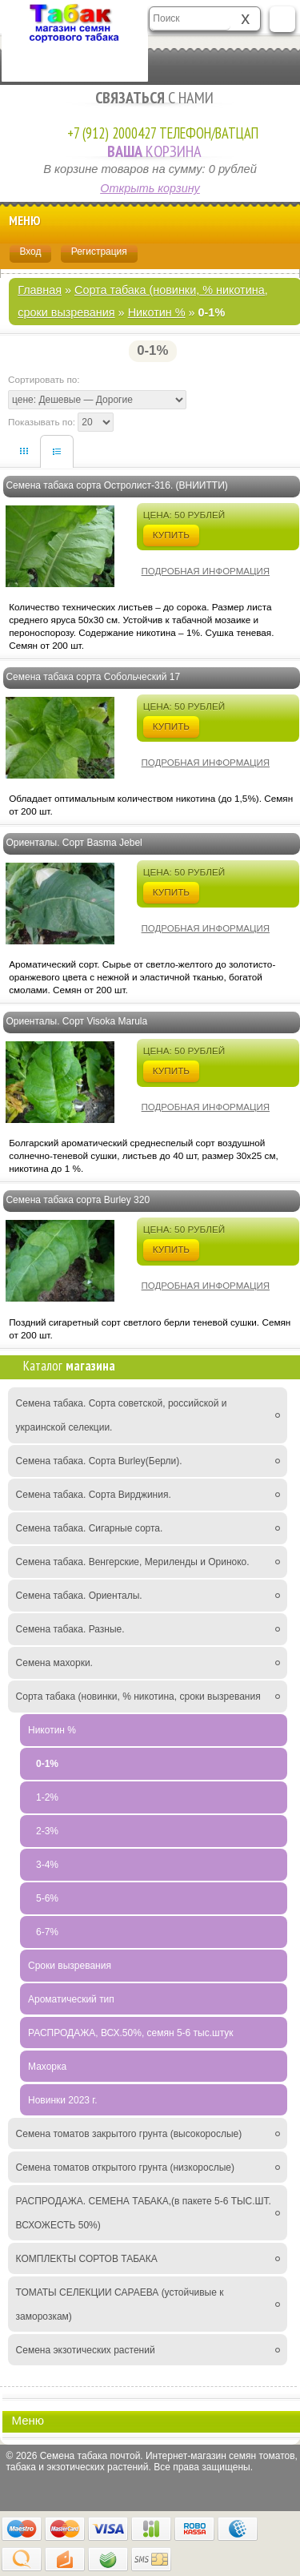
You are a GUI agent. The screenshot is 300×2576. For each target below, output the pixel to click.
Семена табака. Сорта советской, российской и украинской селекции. (121, 1415)
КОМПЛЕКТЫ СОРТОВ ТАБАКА (87, 2258)
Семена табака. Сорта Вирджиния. (93, 1494)
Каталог (69, 1365)
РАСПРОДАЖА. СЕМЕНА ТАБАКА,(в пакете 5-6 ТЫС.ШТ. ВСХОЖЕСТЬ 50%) (143, 2213)
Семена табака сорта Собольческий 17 (93, 676)
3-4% (47, 1864)
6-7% (47, 1932)
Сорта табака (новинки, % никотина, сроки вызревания (138, 1696)
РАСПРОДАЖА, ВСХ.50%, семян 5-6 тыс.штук (131, 2033)
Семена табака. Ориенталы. (79, 1595)
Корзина (150, 151)
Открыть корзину (150, 188)
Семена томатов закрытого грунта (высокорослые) (129, 2133)
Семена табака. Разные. (70, 1629)
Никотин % (157, 312)
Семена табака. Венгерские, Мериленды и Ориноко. (133, 1562)
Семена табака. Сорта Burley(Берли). (99, 1461)
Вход (30, 251)
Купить (171, 534)
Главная (40, 290)
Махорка (47, 2066)
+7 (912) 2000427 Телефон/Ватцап (162, 133)
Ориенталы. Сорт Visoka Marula (76, 1021)
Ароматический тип (71, 1999)
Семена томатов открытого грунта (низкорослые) (125, 2167)
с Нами (150, 97)
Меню (147, 221)
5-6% (47, 1898)
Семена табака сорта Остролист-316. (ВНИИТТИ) (116, 485)
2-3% (47, 1831)
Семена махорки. (54, 1662)
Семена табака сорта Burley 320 (78, 1199)
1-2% (47, 1797)
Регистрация (99, 251)
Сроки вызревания (69, 1965)
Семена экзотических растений (85, 2350)
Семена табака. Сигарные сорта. (89, 1528)
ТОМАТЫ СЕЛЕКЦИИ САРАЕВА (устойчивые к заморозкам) (120, 2304)
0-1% (47, 1763)
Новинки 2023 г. (63, 2100)
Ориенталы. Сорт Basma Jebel (74, 842)
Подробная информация (206, 571)
